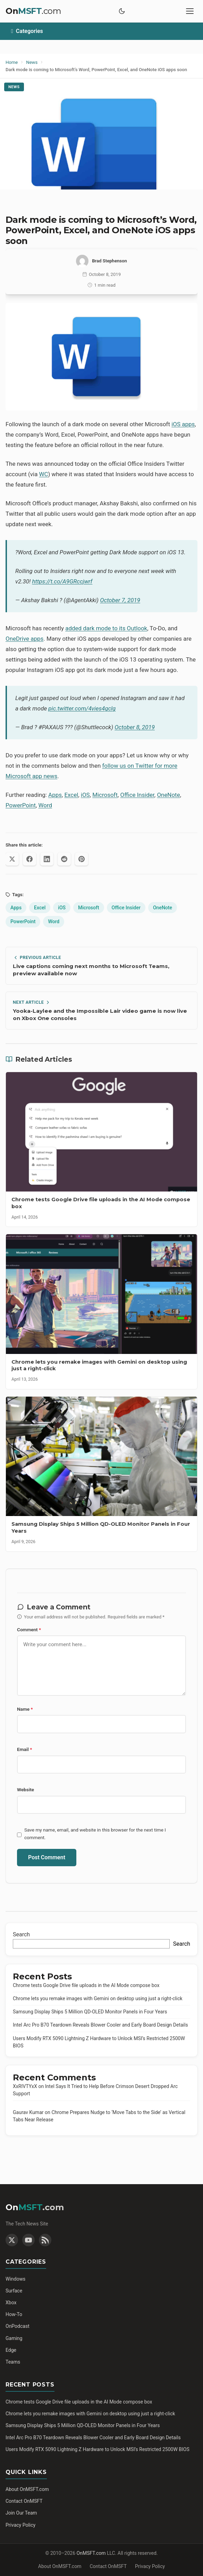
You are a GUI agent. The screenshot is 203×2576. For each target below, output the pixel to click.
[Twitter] (12, 2240)
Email (24, 1749)
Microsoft (105, 794)
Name (25, 1709)
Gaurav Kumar (28, 2112)
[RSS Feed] (45, 2240)
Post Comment (46, 1857)
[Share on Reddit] (64, 859)
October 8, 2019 (135, 727)
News (14, 87)
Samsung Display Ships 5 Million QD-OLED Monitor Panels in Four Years (90, 2011)
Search (21, 1934)
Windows (15, 2279)
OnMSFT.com (91, 2553)
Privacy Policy (20, 2525)
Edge (11, 2350)
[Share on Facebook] (29, 859)
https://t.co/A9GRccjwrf (62, 581)
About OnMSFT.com (27, 2489)
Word (45, 805)
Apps (55, 794)
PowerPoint (21, 805)
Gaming (14, 2338)
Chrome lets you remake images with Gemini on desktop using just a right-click (98, 1998)
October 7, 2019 (120, 600)
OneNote (168, 794)
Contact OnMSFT (24, 2501)
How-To (14, 2314)
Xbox (11, 2302)
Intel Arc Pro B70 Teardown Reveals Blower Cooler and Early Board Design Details (100, 2025)
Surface (14, 2290)
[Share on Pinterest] (81, 859)
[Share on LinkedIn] (46, 859)
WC (43, 474)
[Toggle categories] (101, 31)
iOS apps (183, 424)
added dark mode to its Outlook (106, 628)
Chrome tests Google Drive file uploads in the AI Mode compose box (86, 1985)
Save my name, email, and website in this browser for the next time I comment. (95, 1833)
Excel (71, 794)
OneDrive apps (24, 638)
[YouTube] (28, 2240)
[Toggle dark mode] (122, 11)
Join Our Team (21, 2513)
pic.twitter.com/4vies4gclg (82, 708)
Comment (29, 1629)
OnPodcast (17, 2326)
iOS (85, 794)
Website (25, 1789)
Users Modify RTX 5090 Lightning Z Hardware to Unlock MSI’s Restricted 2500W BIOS (97, 2449)
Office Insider (137, 794)
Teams (13, 2362)
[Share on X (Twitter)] (12, 859)
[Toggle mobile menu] (189, 11)
